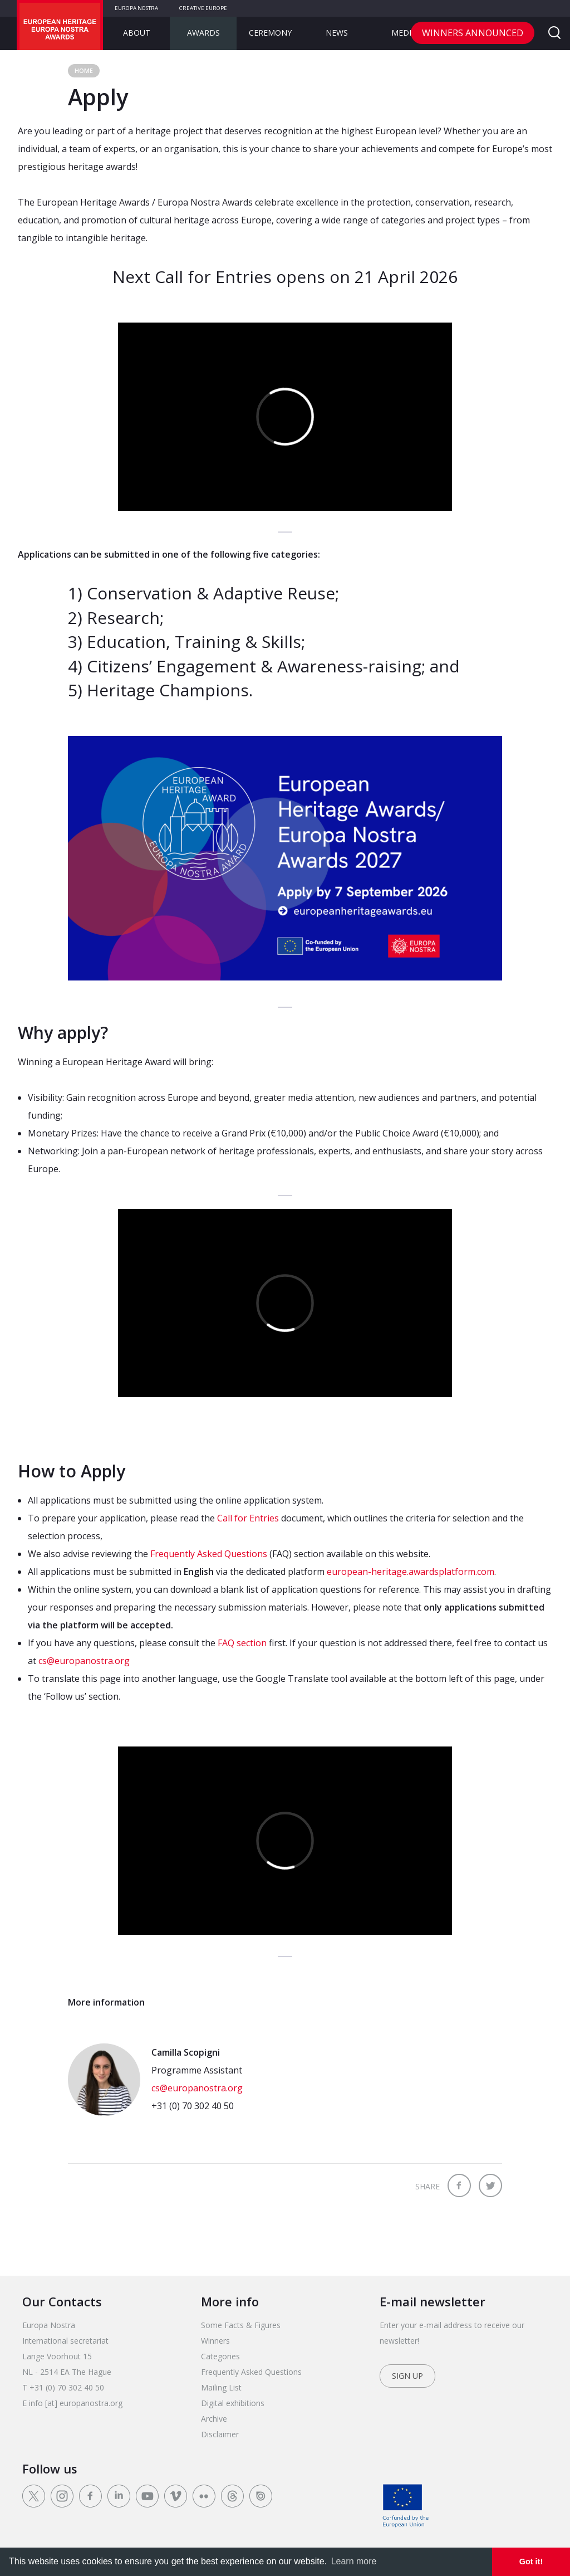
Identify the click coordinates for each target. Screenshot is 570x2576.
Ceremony (270, 32)
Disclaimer (220, 2434)
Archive (214, 2418)
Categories (220, 2356)
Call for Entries (248, 1518)
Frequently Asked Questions (208, 1554)
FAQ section (242, 1643)
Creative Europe (203, 8)
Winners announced (472, 33)
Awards (203, 32)
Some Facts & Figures (241, 2325)
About (136, 32)
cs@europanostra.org (84, 1661)
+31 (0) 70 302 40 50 (192, 2106)
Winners (215, 2340)
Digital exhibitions (232, 2403)
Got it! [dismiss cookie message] (531, 2561)
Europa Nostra (136, 8)
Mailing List (221, 2387)
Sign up (407, 2375)
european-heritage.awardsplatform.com (410, 1571)
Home (84, 70)
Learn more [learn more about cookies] (354, 2561)
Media (403, 32)
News (337, 32)
